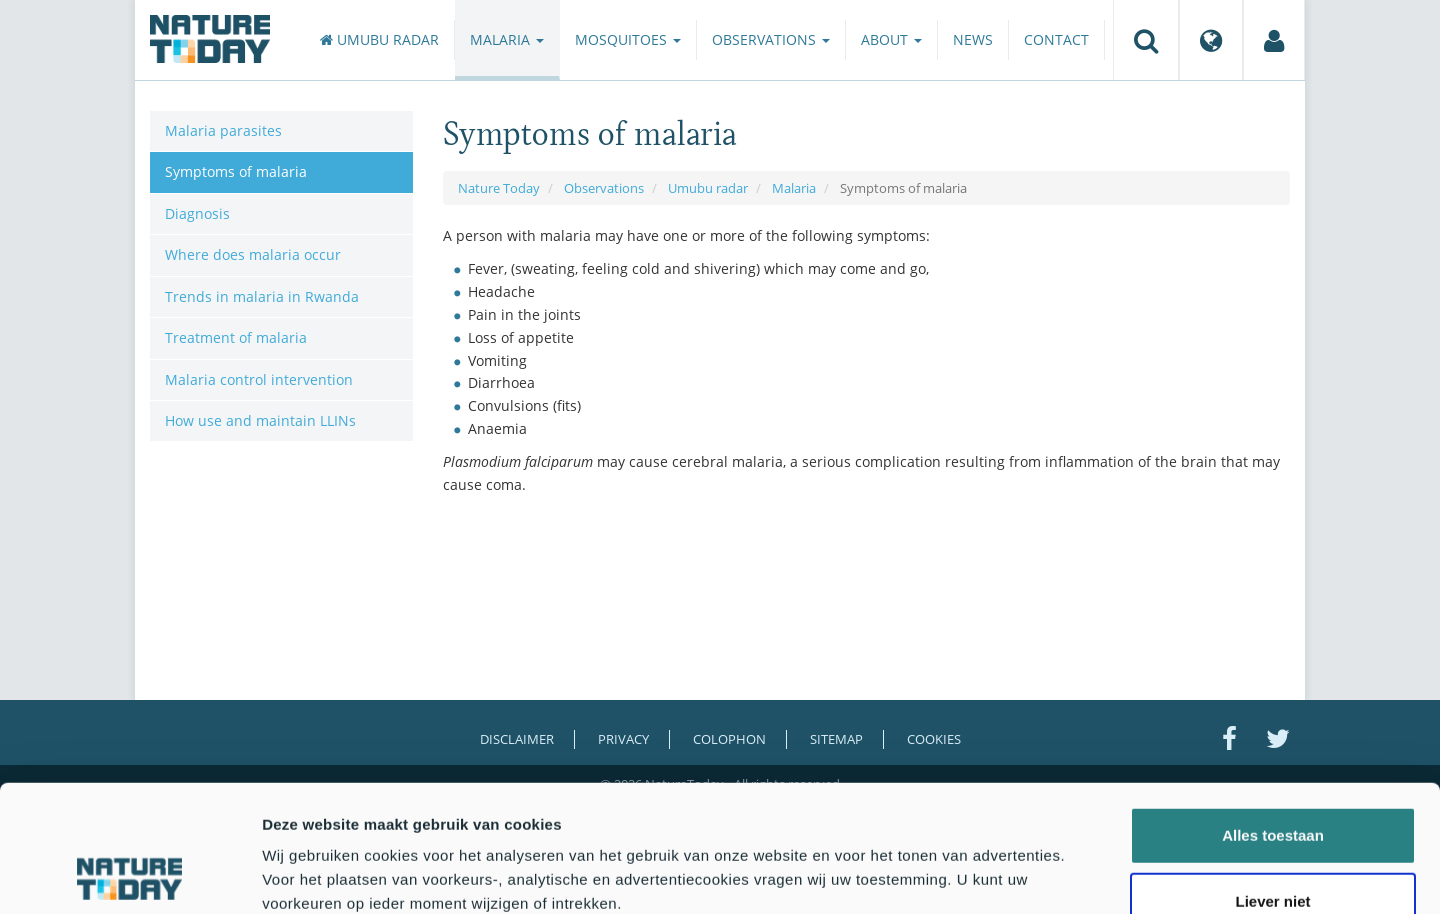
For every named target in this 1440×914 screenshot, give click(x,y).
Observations (771, 39)
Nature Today (499, 188)
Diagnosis (197, 213)
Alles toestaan (1273, 716)
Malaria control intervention (259, 379)
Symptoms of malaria (236, 171)
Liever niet (1272, 782)
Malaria (507, 39)
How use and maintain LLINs (260, 420)
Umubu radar (379, 39)
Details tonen (1080, 874)
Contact (1056, 39)
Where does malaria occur (253, 254)
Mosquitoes (628, 39)
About (891, 39)
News (973, 39)
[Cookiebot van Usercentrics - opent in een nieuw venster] (129, 875)
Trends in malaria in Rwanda (262, 296)
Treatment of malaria (236, 337)
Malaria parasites (223, 130)
